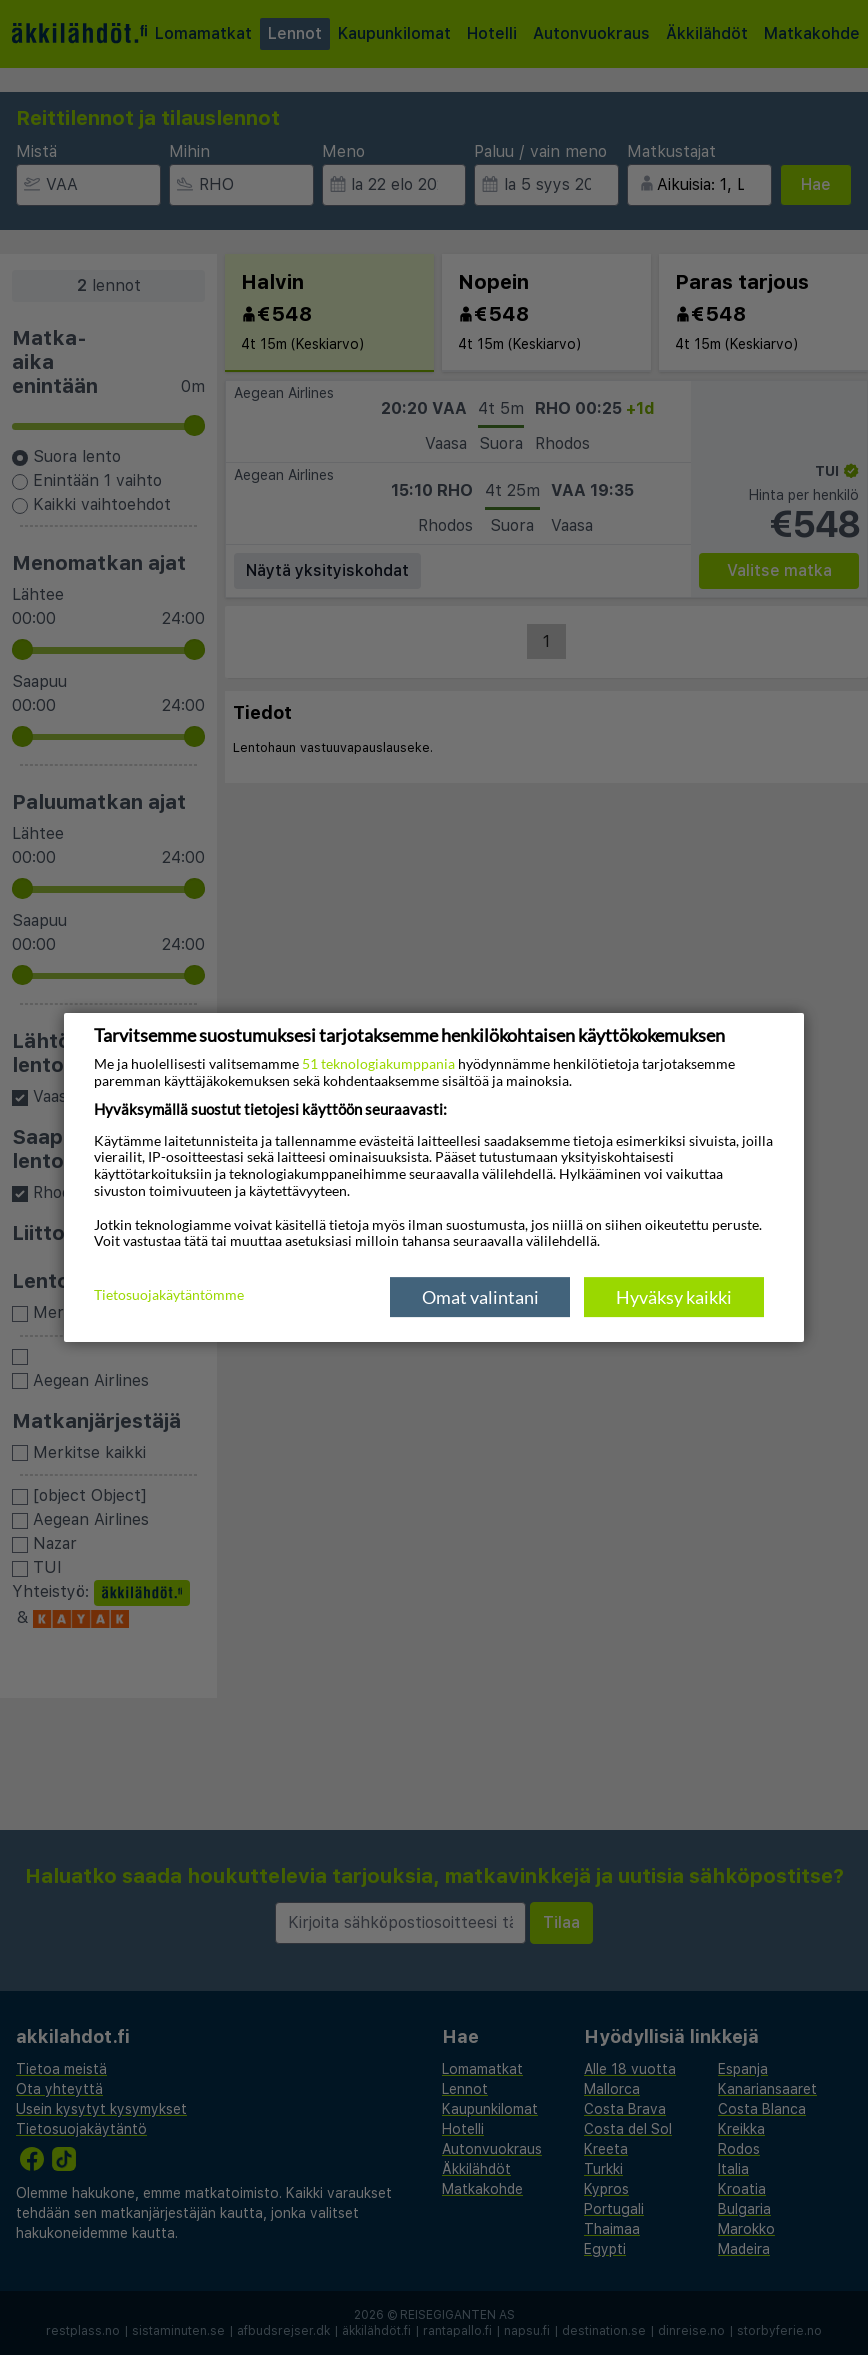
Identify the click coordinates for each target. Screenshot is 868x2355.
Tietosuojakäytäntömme (169, 1296)
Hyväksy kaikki (674, 1297)
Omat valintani (480, 1297)
